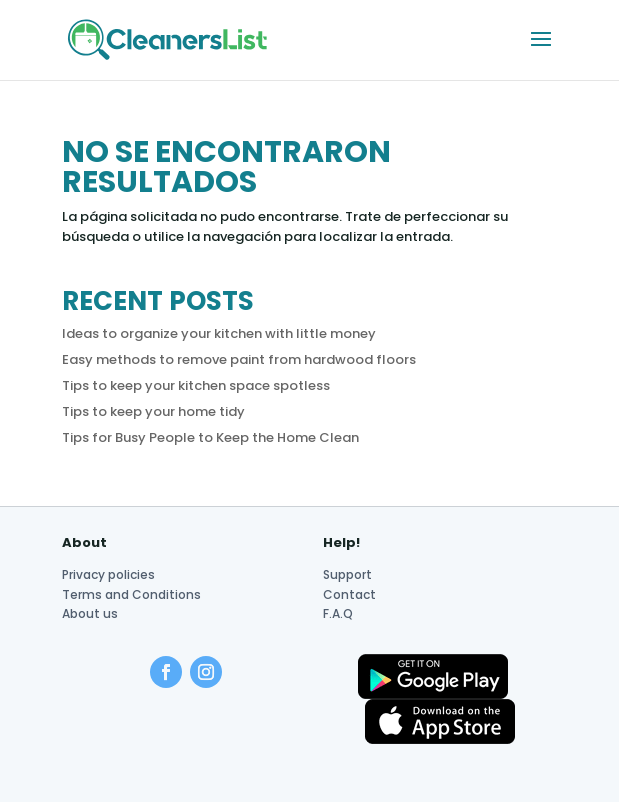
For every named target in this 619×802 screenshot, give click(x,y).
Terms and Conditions (131, 594)
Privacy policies (108, 574)
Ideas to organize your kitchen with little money (219, 333)
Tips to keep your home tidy (153, 411)
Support (347, 574)
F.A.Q (338, 613)
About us (90, 613)
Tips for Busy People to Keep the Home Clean (210, 437)
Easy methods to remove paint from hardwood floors (239, 359)
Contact (349, 594)
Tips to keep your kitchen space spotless (196, 385)
